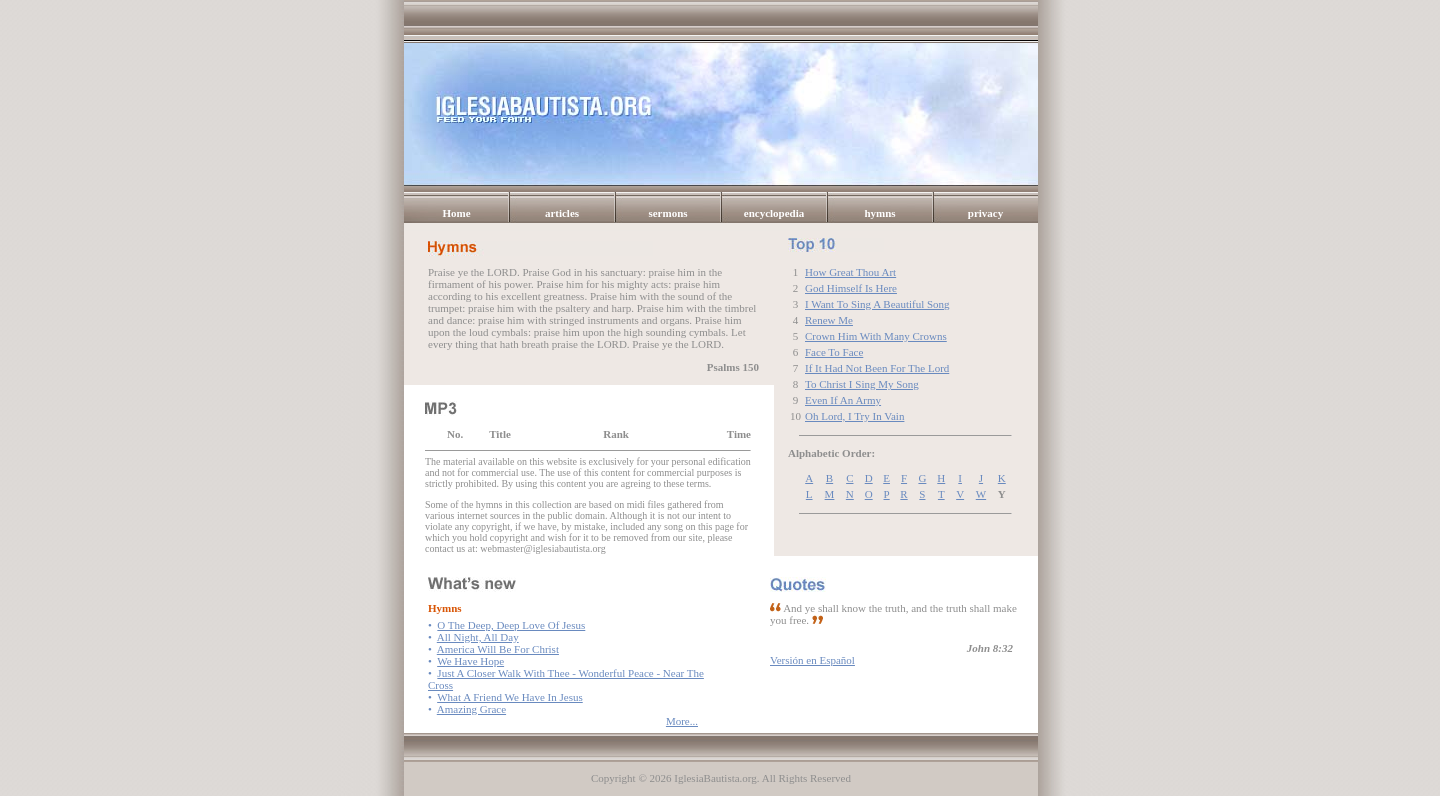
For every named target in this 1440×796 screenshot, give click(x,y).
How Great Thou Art (850, 272)
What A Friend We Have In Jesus (510, 697)
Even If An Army (843, 400)
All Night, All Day (478, 637)
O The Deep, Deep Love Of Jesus (511, 625)
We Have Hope (470, 661)
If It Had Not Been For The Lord (877, 368)
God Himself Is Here (851, 288)
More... (682, 721)
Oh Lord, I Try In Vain (854, 416)
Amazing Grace (471, 709)
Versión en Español (812, 660)
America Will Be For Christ (498, 649)
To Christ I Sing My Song (862, 384)
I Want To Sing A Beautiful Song (877, 304)
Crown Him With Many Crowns (876, 336)
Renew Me (829, 320)
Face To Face (834, 352)
